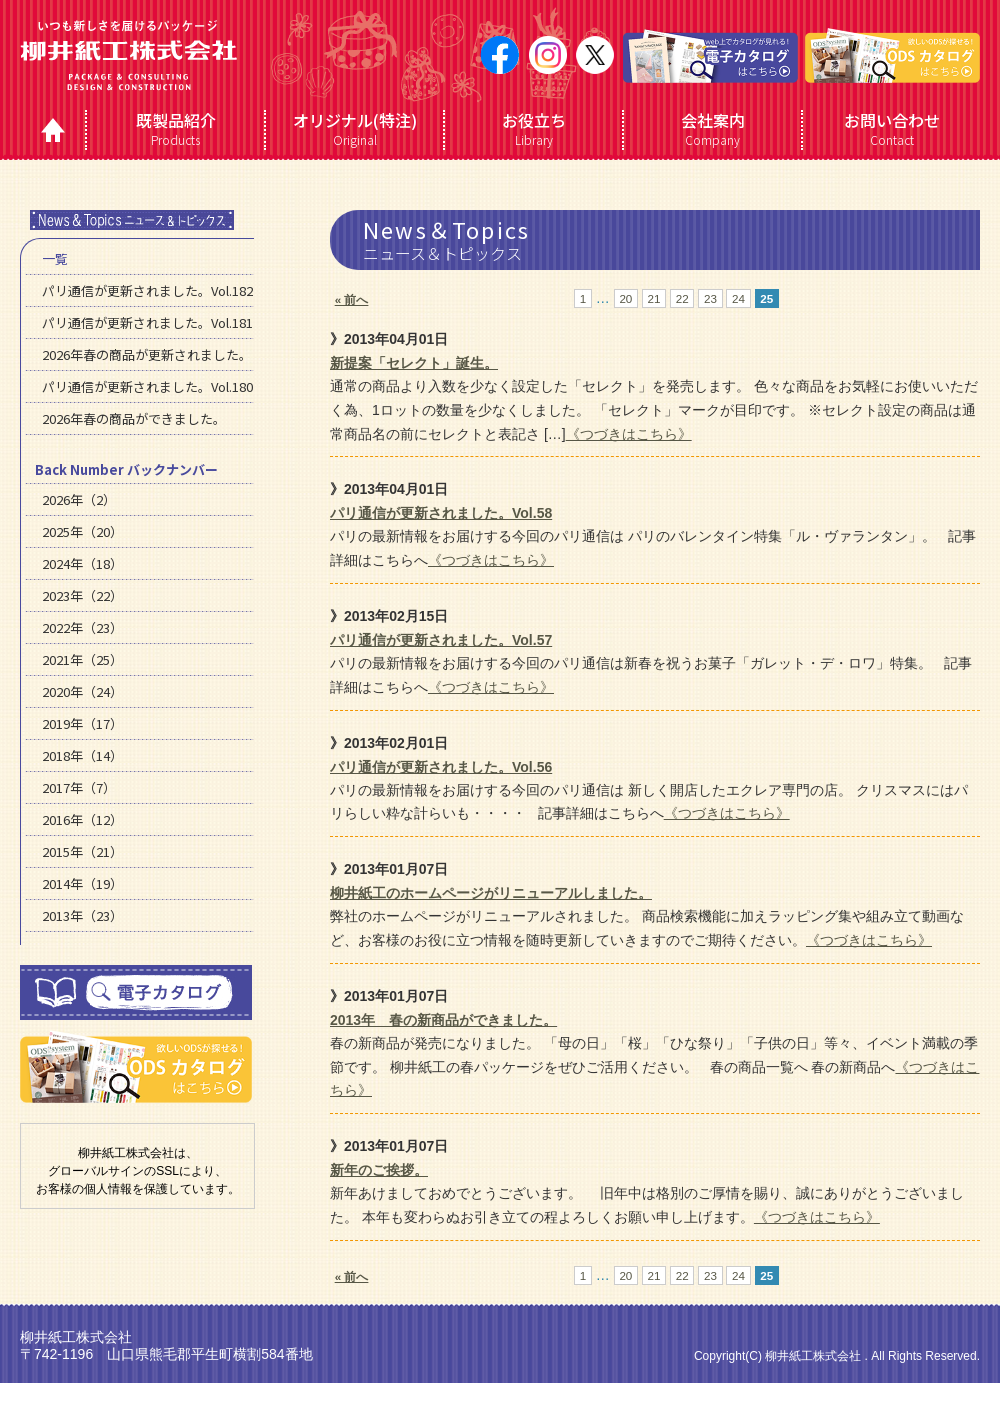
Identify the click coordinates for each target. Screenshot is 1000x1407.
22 (682, 298)
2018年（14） (82, 755)
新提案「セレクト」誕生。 (414, 363)
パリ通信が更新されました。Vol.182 (147, 290)
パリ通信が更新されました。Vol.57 (441, 640)
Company (712, 129)
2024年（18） (82, 563)
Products (175, 129)
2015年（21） (82, 851)
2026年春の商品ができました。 (134, 418)
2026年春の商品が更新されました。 (147, 354)
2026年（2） (79, 499)
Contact (891, 129)
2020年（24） (82, 691)
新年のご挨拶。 (379, 1170)
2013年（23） (82, 915)
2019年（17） (82, 723)
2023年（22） (82, 595)
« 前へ (352, 299)
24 (738, 298)
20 (625, 298)
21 (654, 298)
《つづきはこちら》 (629, 434)
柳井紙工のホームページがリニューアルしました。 (491, 893)
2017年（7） (79, 787)
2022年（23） (82, 627)
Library (533, 129)
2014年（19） (82, 883)
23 (710, 298)
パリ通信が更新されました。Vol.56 (441, 767)
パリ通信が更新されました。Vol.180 (147, 386)
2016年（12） (82, 819)
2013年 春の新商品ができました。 (443, 1020)
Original (354, 129)
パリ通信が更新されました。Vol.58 (441, 513)
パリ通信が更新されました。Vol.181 (147, 322)
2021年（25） (82, 659)
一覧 (55, 258)
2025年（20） (82, 531)
